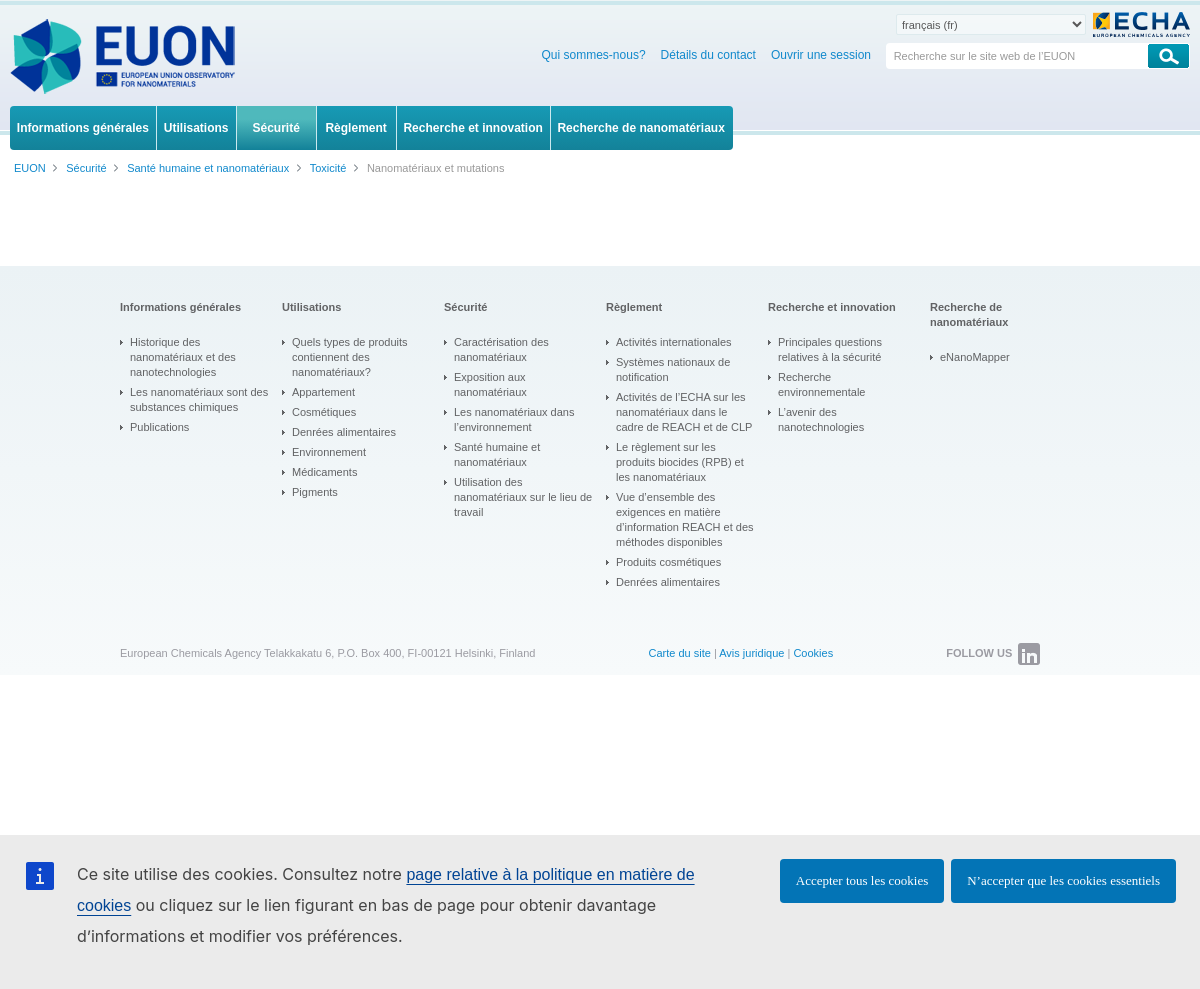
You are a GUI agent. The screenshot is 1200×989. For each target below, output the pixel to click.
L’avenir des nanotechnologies (821, 419)
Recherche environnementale (821, 384)
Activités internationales (674, 342)
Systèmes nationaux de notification (673, 369)
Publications (159, 427)
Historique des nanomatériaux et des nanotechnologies (183, 357)
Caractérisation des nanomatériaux (501, 349)
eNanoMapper (975, 357)
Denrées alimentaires (344, 432)
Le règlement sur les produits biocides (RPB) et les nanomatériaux (680, 462)
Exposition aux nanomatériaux (490, 384)
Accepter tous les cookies (862, 880)
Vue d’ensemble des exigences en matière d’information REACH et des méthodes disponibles (685, 519)
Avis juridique (751, 653)
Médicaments (324, 472)
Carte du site (679, 653)
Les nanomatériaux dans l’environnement (514, 419)
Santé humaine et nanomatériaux (497, 454)
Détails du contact (708, 55)
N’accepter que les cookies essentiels (1063, 880)
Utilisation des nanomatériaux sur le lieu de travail (523, 497)
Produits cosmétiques (668, 562)
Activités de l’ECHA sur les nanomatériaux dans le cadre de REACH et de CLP (684, 412)
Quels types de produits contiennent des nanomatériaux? (350, 357)
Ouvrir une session (821, 55)
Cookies (813, 653)
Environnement (329, 452)
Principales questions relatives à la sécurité (830, 349)
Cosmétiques (324, 412)
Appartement (323, 392)
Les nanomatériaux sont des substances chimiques (199, 399)
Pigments (315, 492)
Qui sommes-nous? (594, 55)
